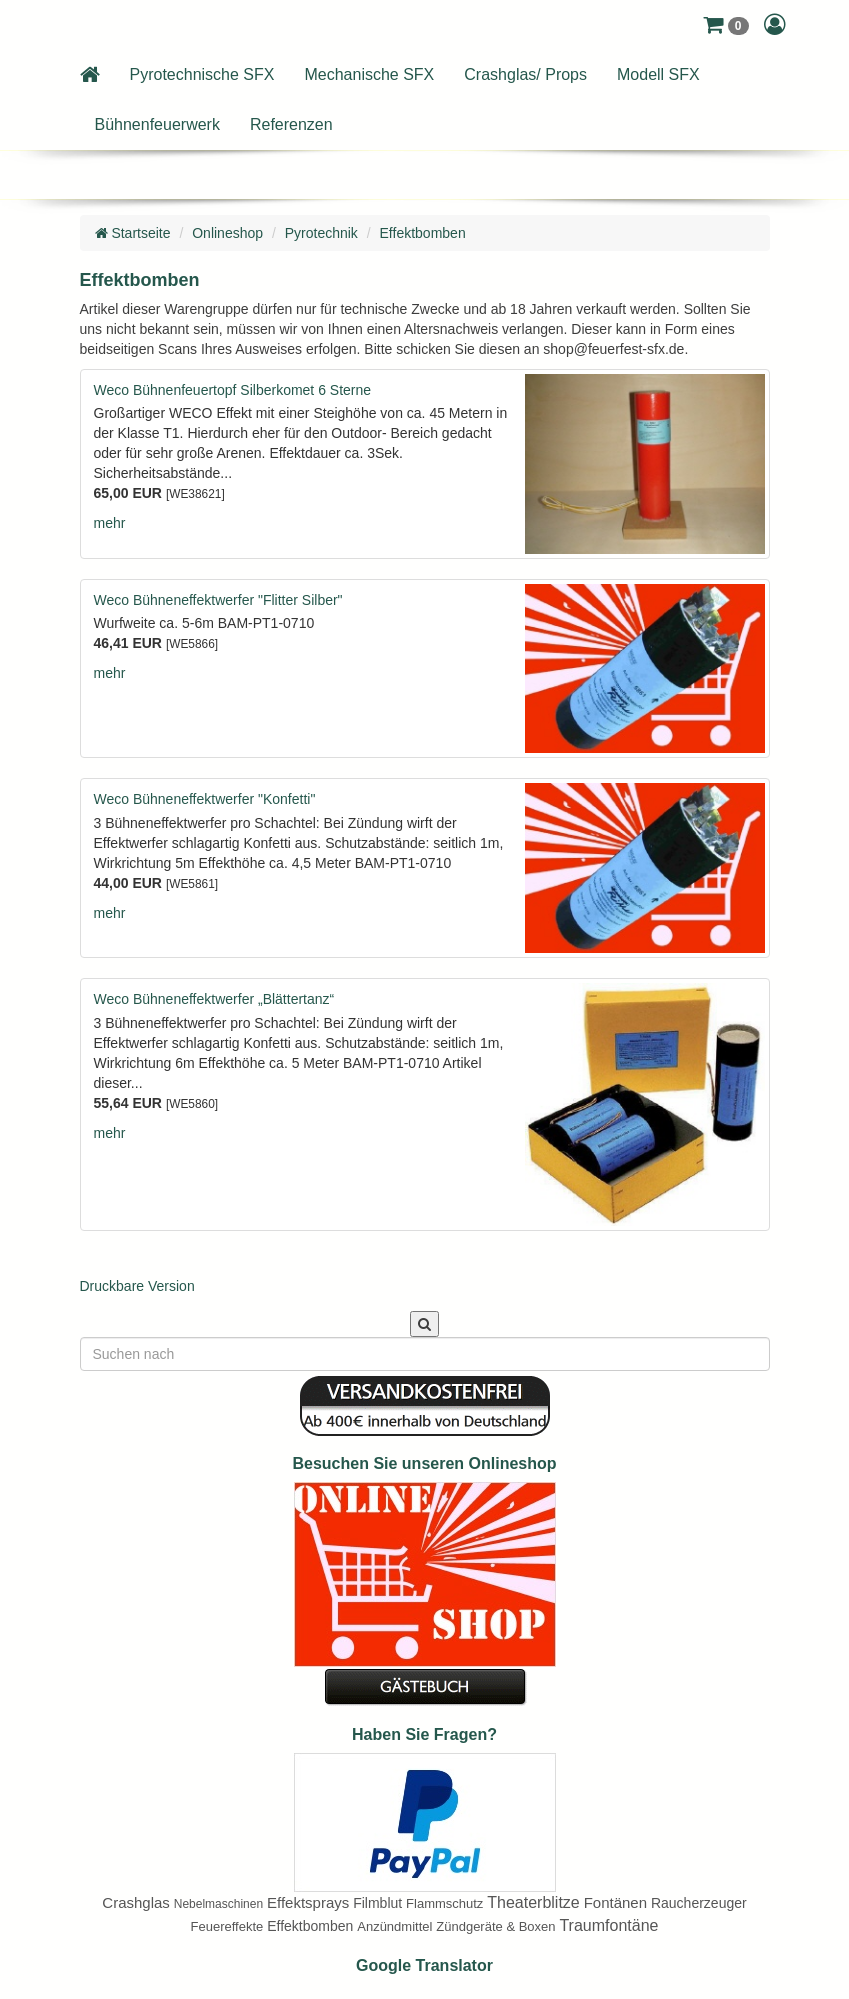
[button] (725, 25)
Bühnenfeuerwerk (157, 124)
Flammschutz (444, 1903)
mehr (110, 523)
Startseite (133, 233)
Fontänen (615, 1902)
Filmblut (377, 1903)
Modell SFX (658, 74)
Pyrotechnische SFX (202, 74)
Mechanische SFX (369, 74)
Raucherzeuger (699, 1903)
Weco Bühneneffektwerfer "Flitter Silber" (218, 600)
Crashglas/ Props (525, 74)
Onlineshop (227, 233)
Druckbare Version (137, 1286)
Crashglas (136, 1902)
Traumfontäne (608, 1925)
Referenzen (291, 124)
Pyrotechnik (321, 233)
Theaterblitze (533, 1902)
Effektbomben (423, 233)
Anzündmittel (394, 1926)
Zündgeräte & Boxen (495, 1926)
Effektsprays (308, 1902)
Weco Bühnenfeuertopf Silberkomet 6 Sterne (233, 390)
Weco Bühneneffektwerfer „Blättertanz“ (214, 999)
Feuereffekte (227, 1926)
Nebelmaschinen (218, 1904)
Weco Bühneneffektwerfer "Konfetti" (205, 799)
